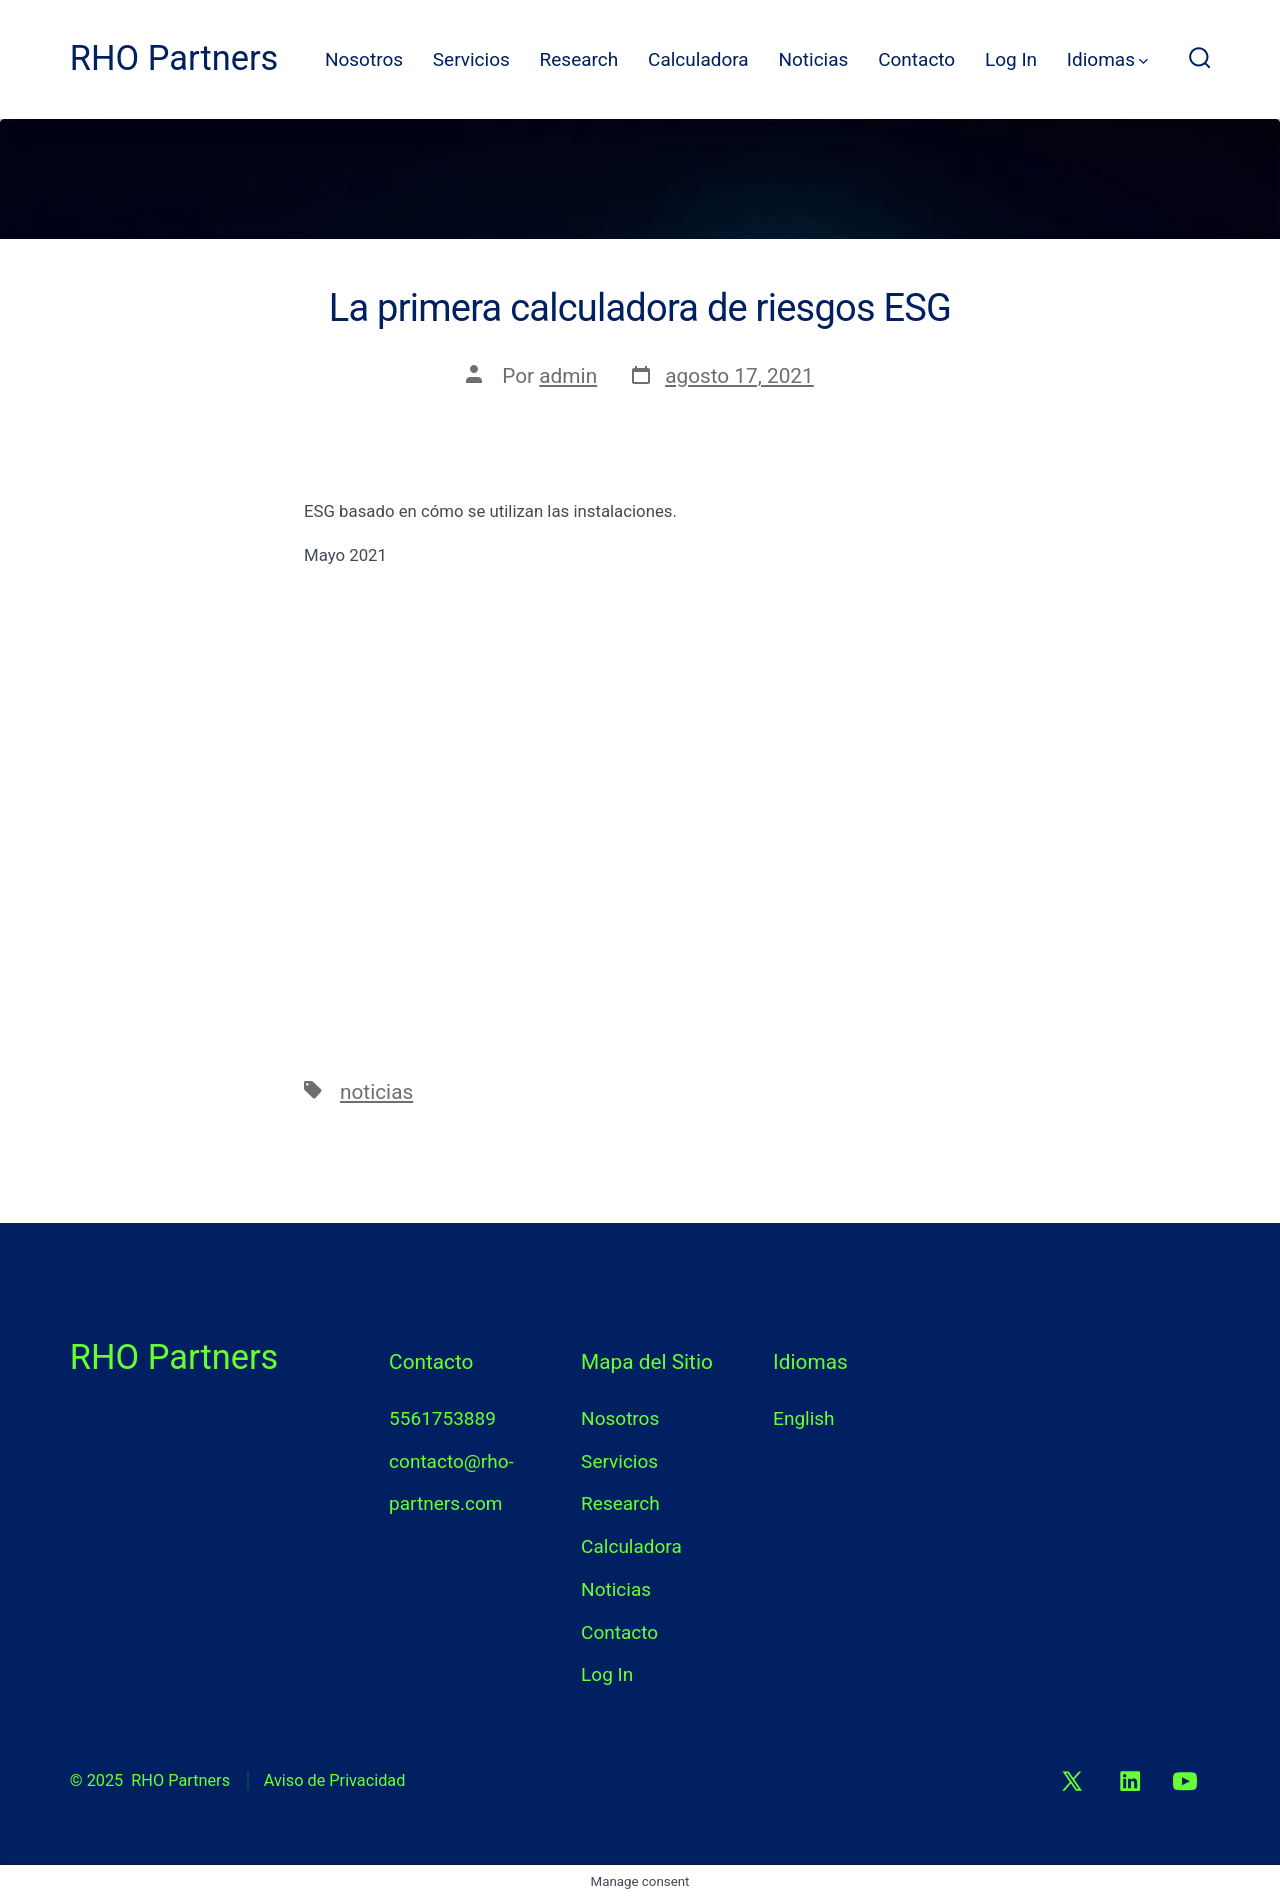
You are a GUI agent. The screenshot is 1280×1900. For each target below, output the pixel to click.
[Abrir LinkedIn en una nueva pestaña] (1130, 1781)
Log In (1011, 59)
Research (579, 59)
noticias (376, 1092)
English (803, 1418)
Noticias (813, 59)
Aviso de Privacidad (335, 1780)
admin (568, 376)
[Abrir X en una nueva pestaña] (1073, 1781)
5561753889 (442, 1418)
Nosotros (364, 59)
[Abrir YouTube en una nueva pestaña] (1186, 1781)
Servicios (471, 59)
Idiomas (1107, 59)
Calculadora (698, 59)
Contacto (916, 59)
